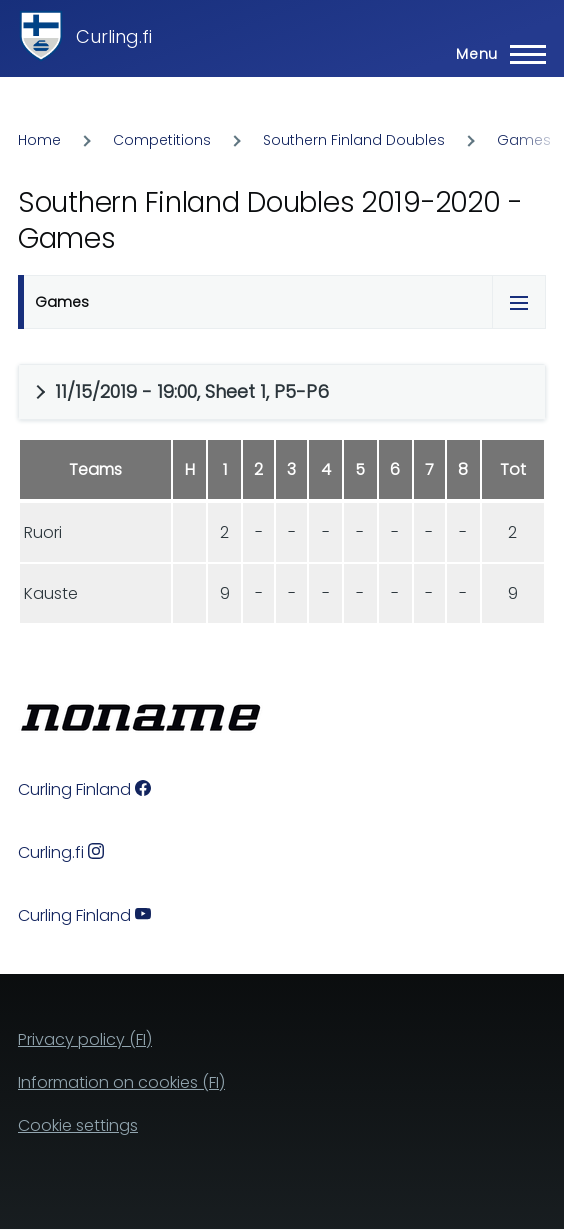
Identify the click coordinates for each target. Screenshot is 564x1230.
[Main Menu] (495, 54)
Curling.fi (114, 36)
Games (524, 140)
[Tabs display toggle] (519, 302)
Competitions (162, 140)
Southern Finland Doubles (354, 140)
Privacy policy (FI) (85, 1039)
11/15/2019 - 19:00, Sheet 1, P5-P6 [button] (192, 391)
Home (39, 140)
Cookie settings (78, 1125)
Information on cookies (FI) (121, 1082)
